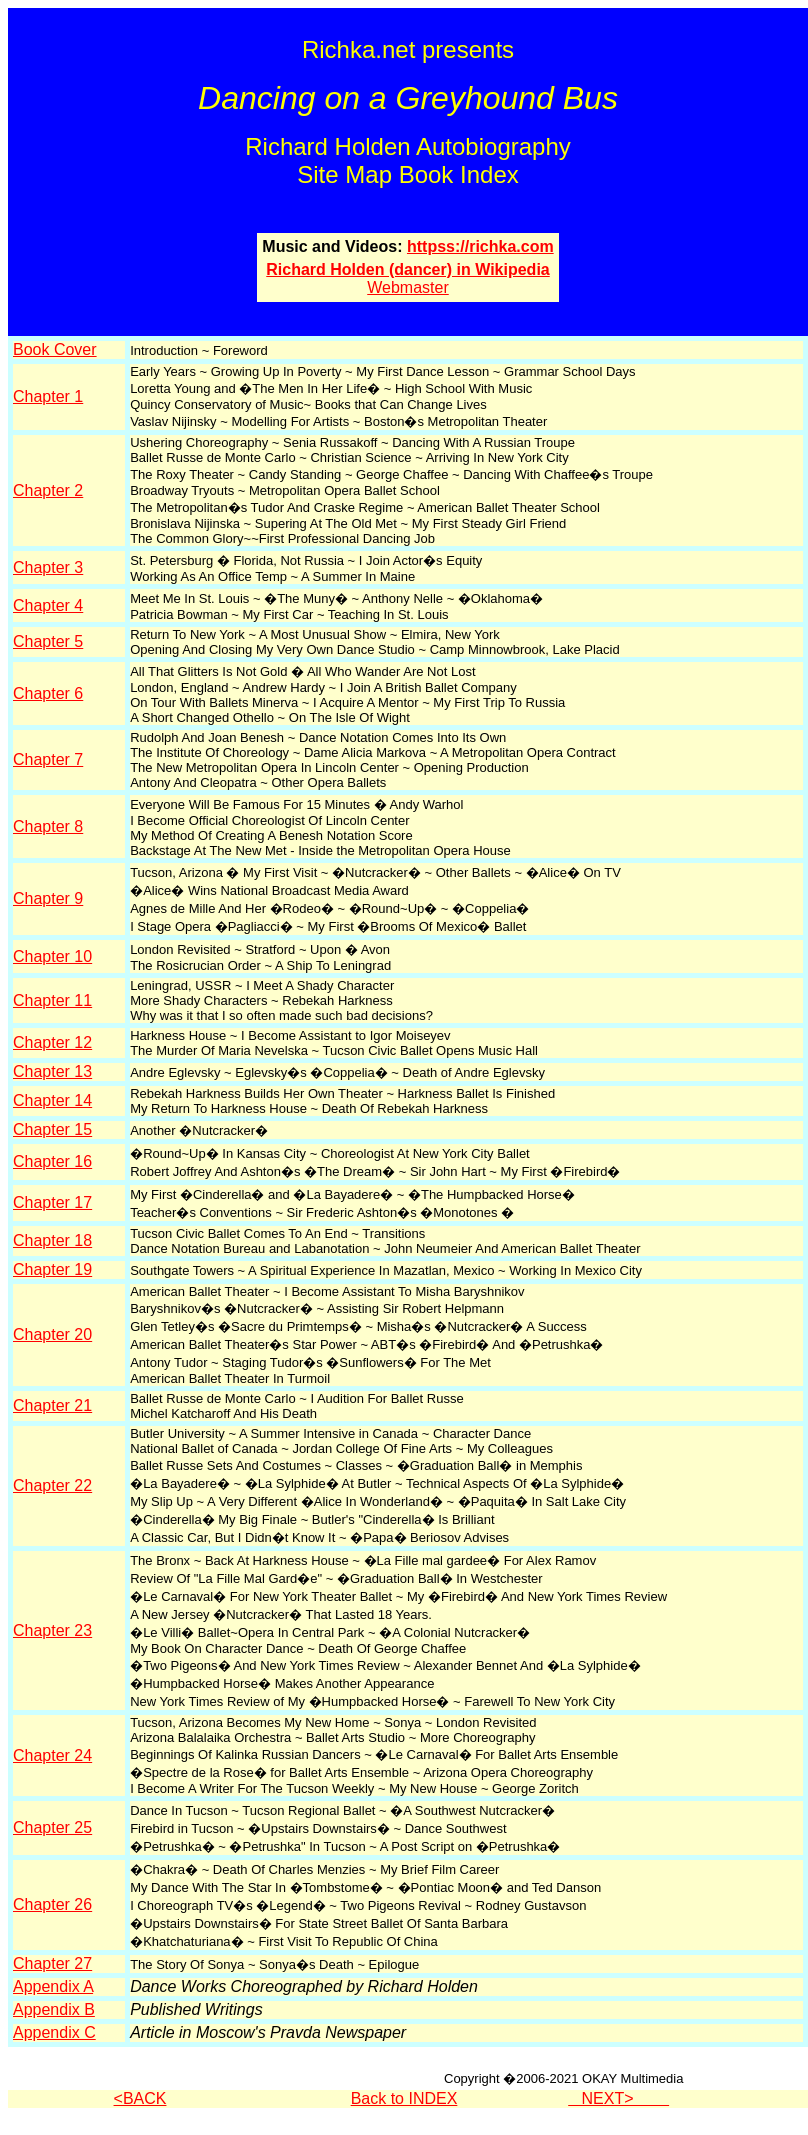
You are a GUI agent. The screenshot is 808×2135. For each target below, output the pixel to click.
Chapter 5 (48, 641)
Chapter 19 (52, 1269)
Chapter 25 (52, 1827)
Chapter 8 (48, 826)
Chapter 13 (52, 1071)
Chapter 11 (52, 1000)
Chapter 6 (48, 693)
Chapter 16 (52, 1161)
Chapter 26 (52, 1904)
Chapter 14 (52, 1100)
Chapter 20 (52, 1334)
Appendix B (54, 2009)
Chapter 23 (52, 1630)
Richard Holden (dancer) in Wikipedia (407, 269)
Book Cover (55, 349)
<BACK (140, 2098)
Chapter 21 (52, 1405)
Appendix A (53, 1986)
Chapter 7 (48, 759)
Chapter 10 (52, 956)
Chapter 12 (52, 1042)
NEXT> (618, 2098)
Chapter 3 (48, 567)
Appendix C (54, 2032)
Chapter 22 (52, 1485)
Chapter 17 (52, 1202)
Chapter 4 (48, 605)
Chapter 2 (48, 490)
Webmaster (408, 287)
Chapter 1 (48, 396)
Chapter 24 (52, 1755)
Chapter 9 (48, 898)
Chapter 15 (52, 1129)
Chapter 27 (52, 1963)
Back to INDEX (404, 2098)
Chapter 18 (52, 1240)
